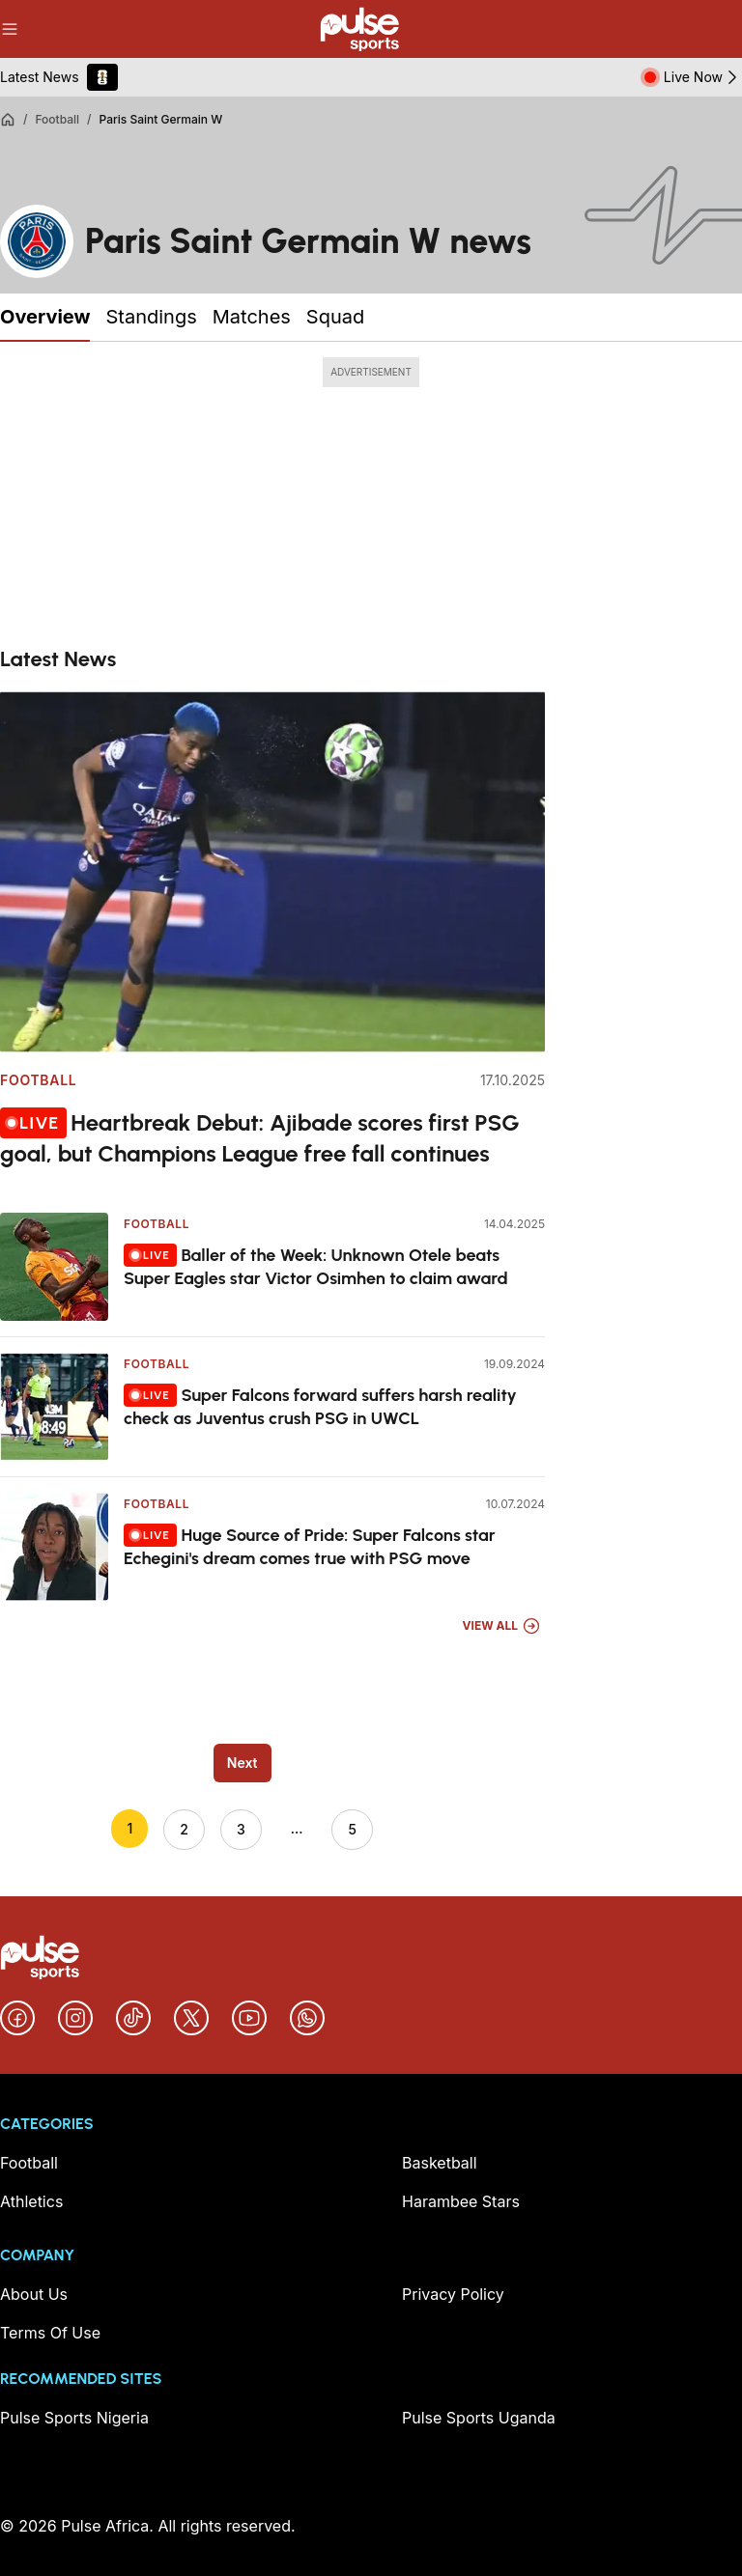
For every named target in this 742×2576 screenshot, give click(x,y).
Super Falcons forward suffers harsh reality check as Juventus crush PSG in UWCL (320, 1406)
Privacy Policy (453, 2294)
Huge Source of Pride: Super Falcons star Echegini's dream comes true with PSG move (310, 1546)
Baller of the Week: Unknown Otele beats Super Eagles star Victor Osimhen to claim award (316, 1266)
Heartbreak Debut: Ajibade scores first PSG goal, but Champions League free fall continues (260, 1137)
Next (242, 1762)
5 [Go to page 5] (352, 1829)
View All (502, 1626)
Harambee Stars (461, 2201)
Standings (150, 316)
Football (57, 119)
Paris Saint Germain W (161, 119)
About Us (34, 2294)
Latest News (39, 77)
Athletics (31, 2201)
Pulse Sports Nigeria (74, 2417)
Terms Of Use (50, 2332)
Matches (252, 316)
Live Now (703, 77)
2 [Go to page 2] (184, 1829)
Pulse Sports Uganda (479, 2417)
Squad (335, 316)
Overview (45, 316)
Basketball (439, 2162)
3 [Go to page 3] (241, 1829)
